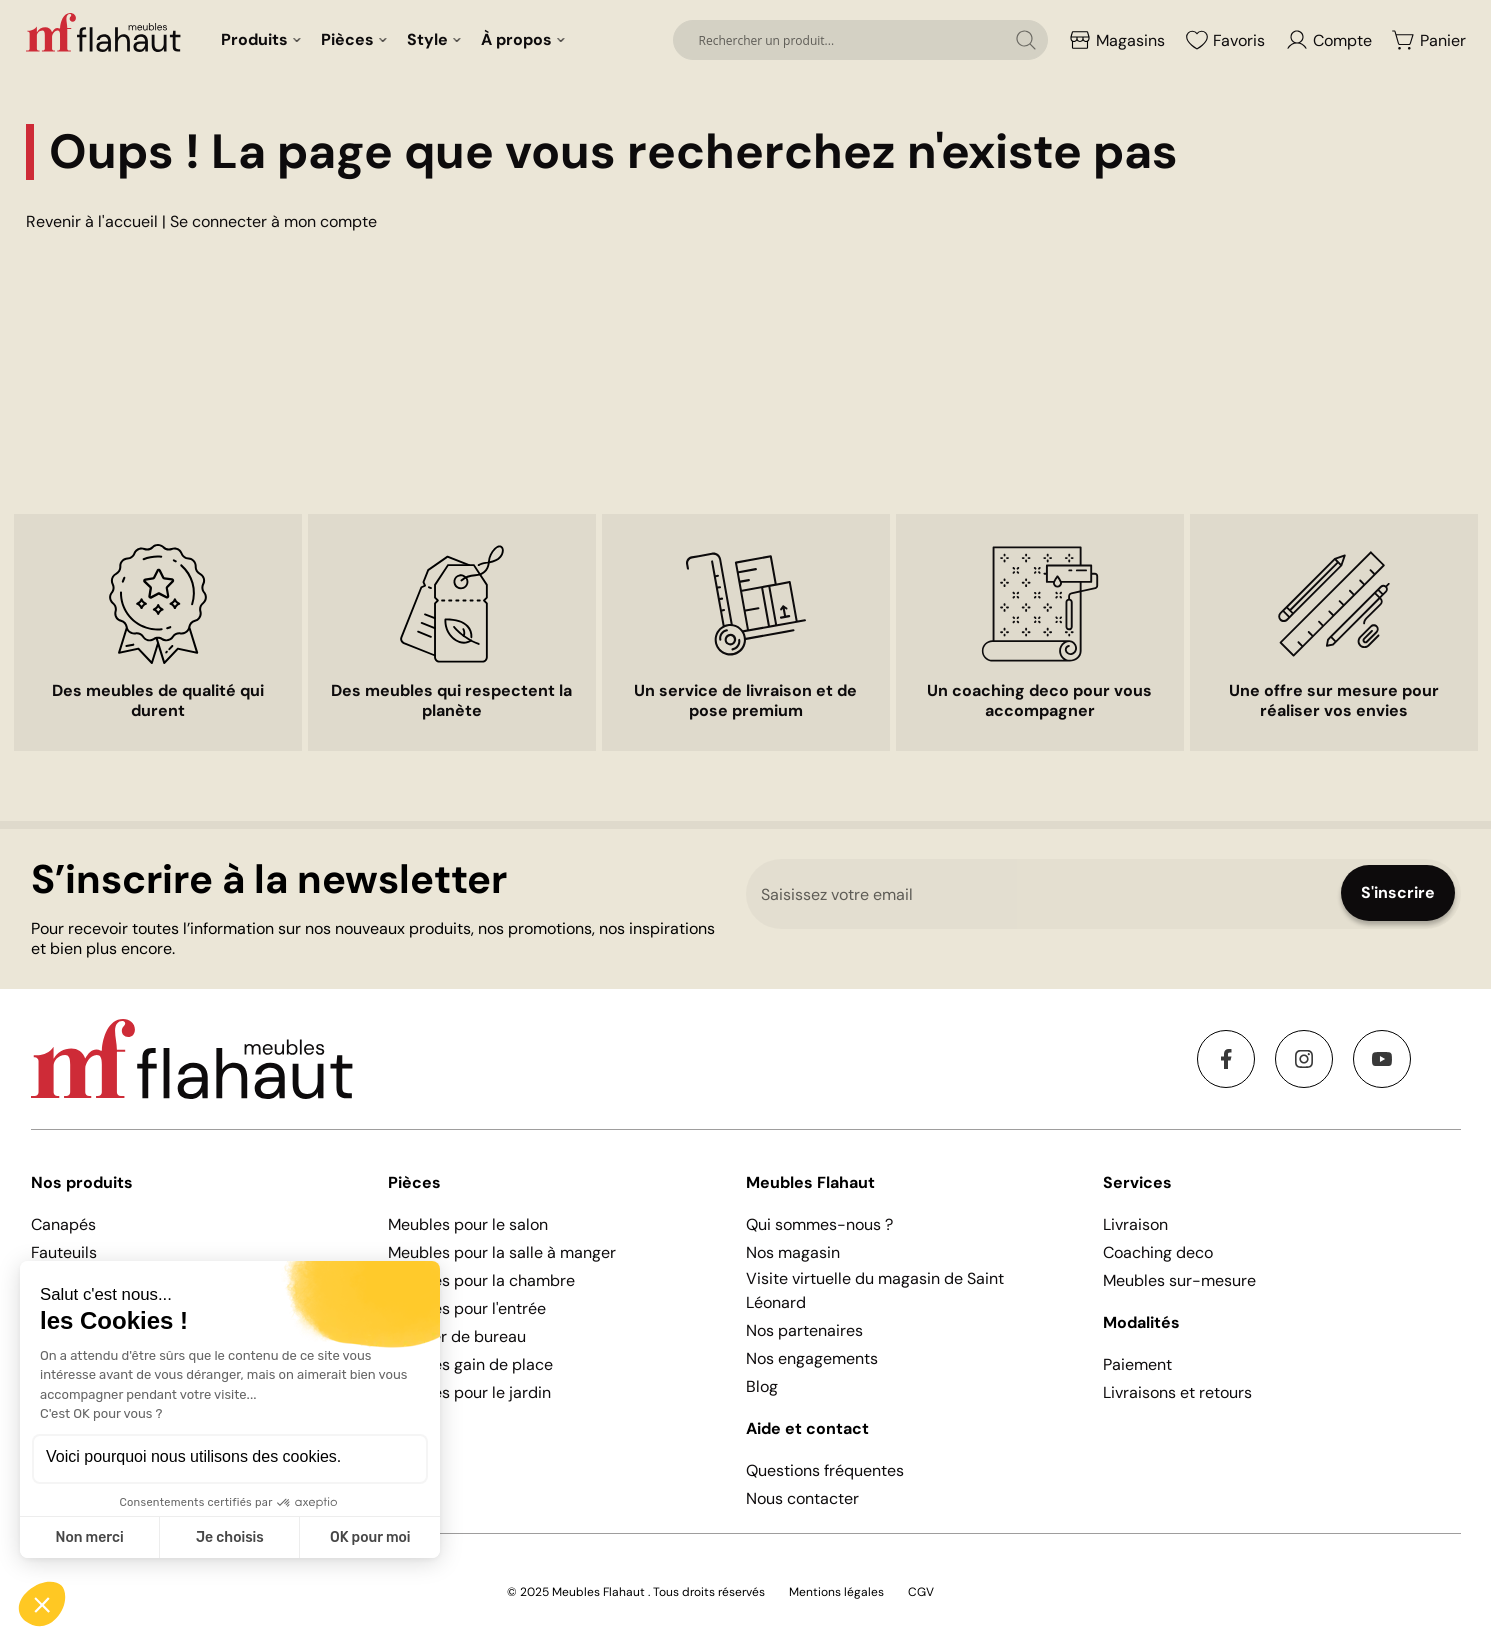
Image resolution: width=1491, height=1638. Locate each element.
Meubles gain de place (470, 1364)
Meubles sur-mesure (1179, 1280)
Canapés (63, 1224)
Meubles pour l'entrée (467, 1308)
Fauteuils (64, 1252)
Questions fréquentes (825, 1470)
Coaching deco (1158, 1252)
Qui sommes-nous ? (819, 1224)
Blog (762, 1386)
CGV (921, 1592)
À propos (516, 39)
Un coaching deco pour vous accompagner (1039, 701)
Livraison (1135, 1224)
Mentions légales (836, 1592)
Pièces (347, 39)
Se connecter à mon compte (273, 221)
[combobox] (860, 40)
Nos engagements (812, 1358)
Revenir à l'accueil (92, 221)
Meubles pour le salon (468, 1224)
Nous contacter (802, 1498)
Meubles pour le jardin (469, 1392)
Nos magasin (793, 1252)
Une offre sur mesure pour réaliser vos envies (1334, 701)
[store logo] (106, 32)
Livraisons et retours (1177, 1392)
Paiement (1137, 1364)
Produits (254, 39)
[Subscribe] (1398, 893)
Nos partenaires (804, 1330)
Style (427, 39)
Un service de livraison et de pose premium (745, 701)
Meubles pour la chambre (481, 1280)
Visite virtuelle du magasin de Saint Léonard (875, 1290)
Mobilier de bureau (457, 1336)
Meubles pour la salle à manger (502, 1252)
